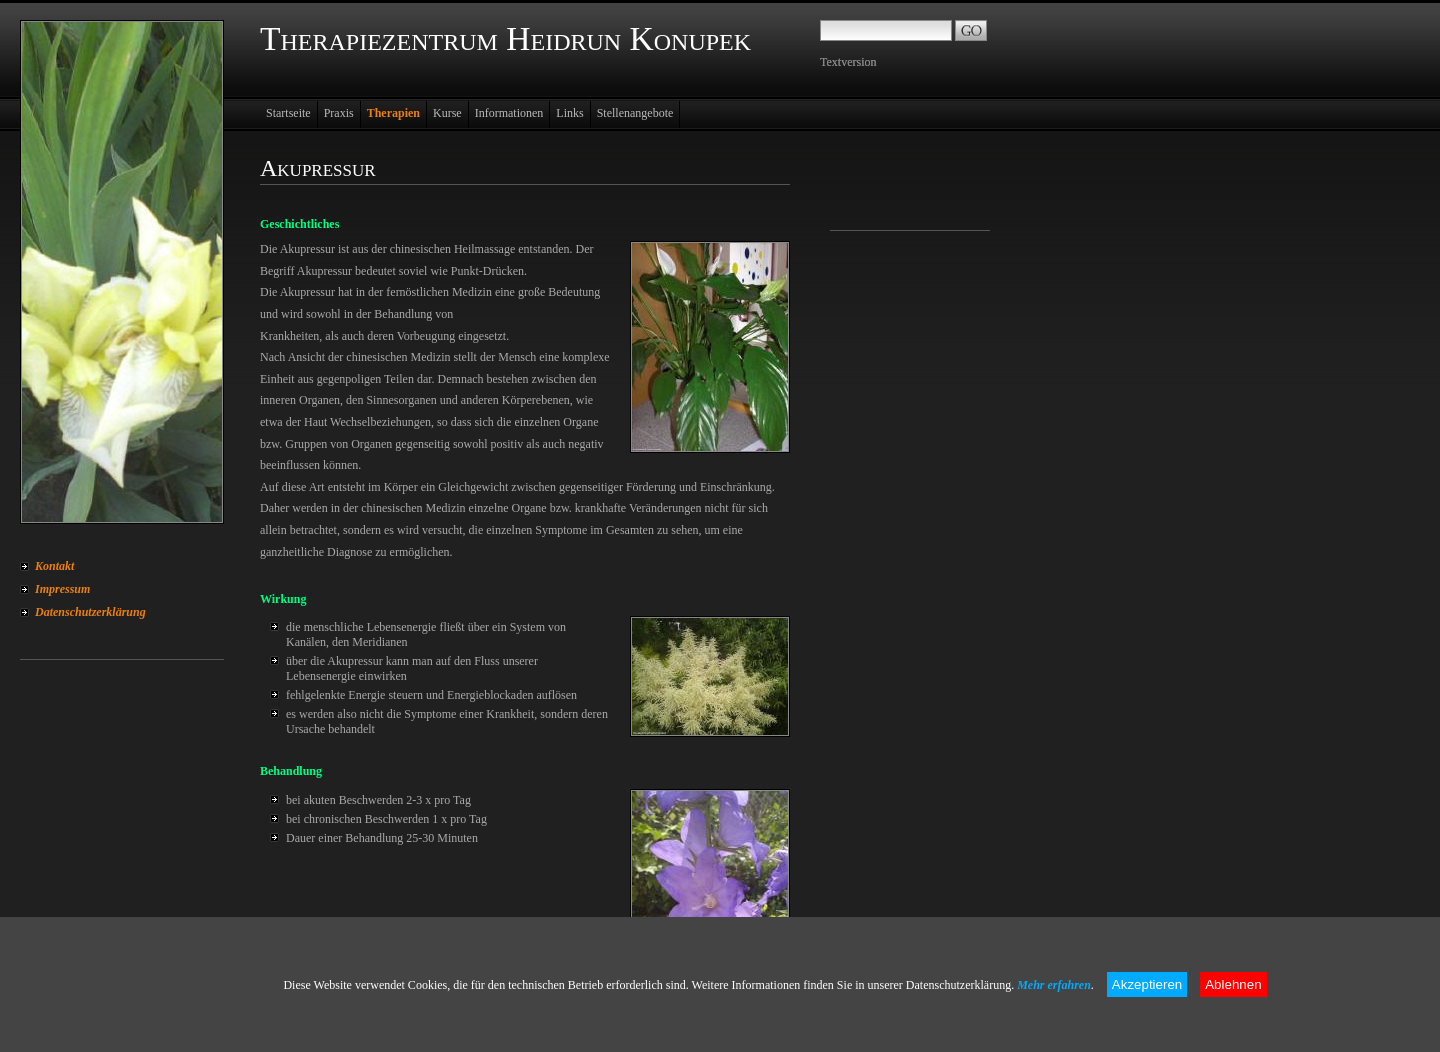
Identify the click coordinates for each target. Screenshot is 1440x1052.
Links (569, 113)
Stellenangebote (635, 113)
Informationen (509, 113)
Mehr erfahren (1054, 985)
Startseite (288, 113)
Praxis (339, 113)
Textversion (848, 62)
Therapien (393, 113)
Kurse (447, 113)
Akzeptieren (1147, 984)
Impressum (62, 589)
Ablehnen (1233, 984)
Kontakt (54, 566)
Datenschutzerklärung (90, 612)
